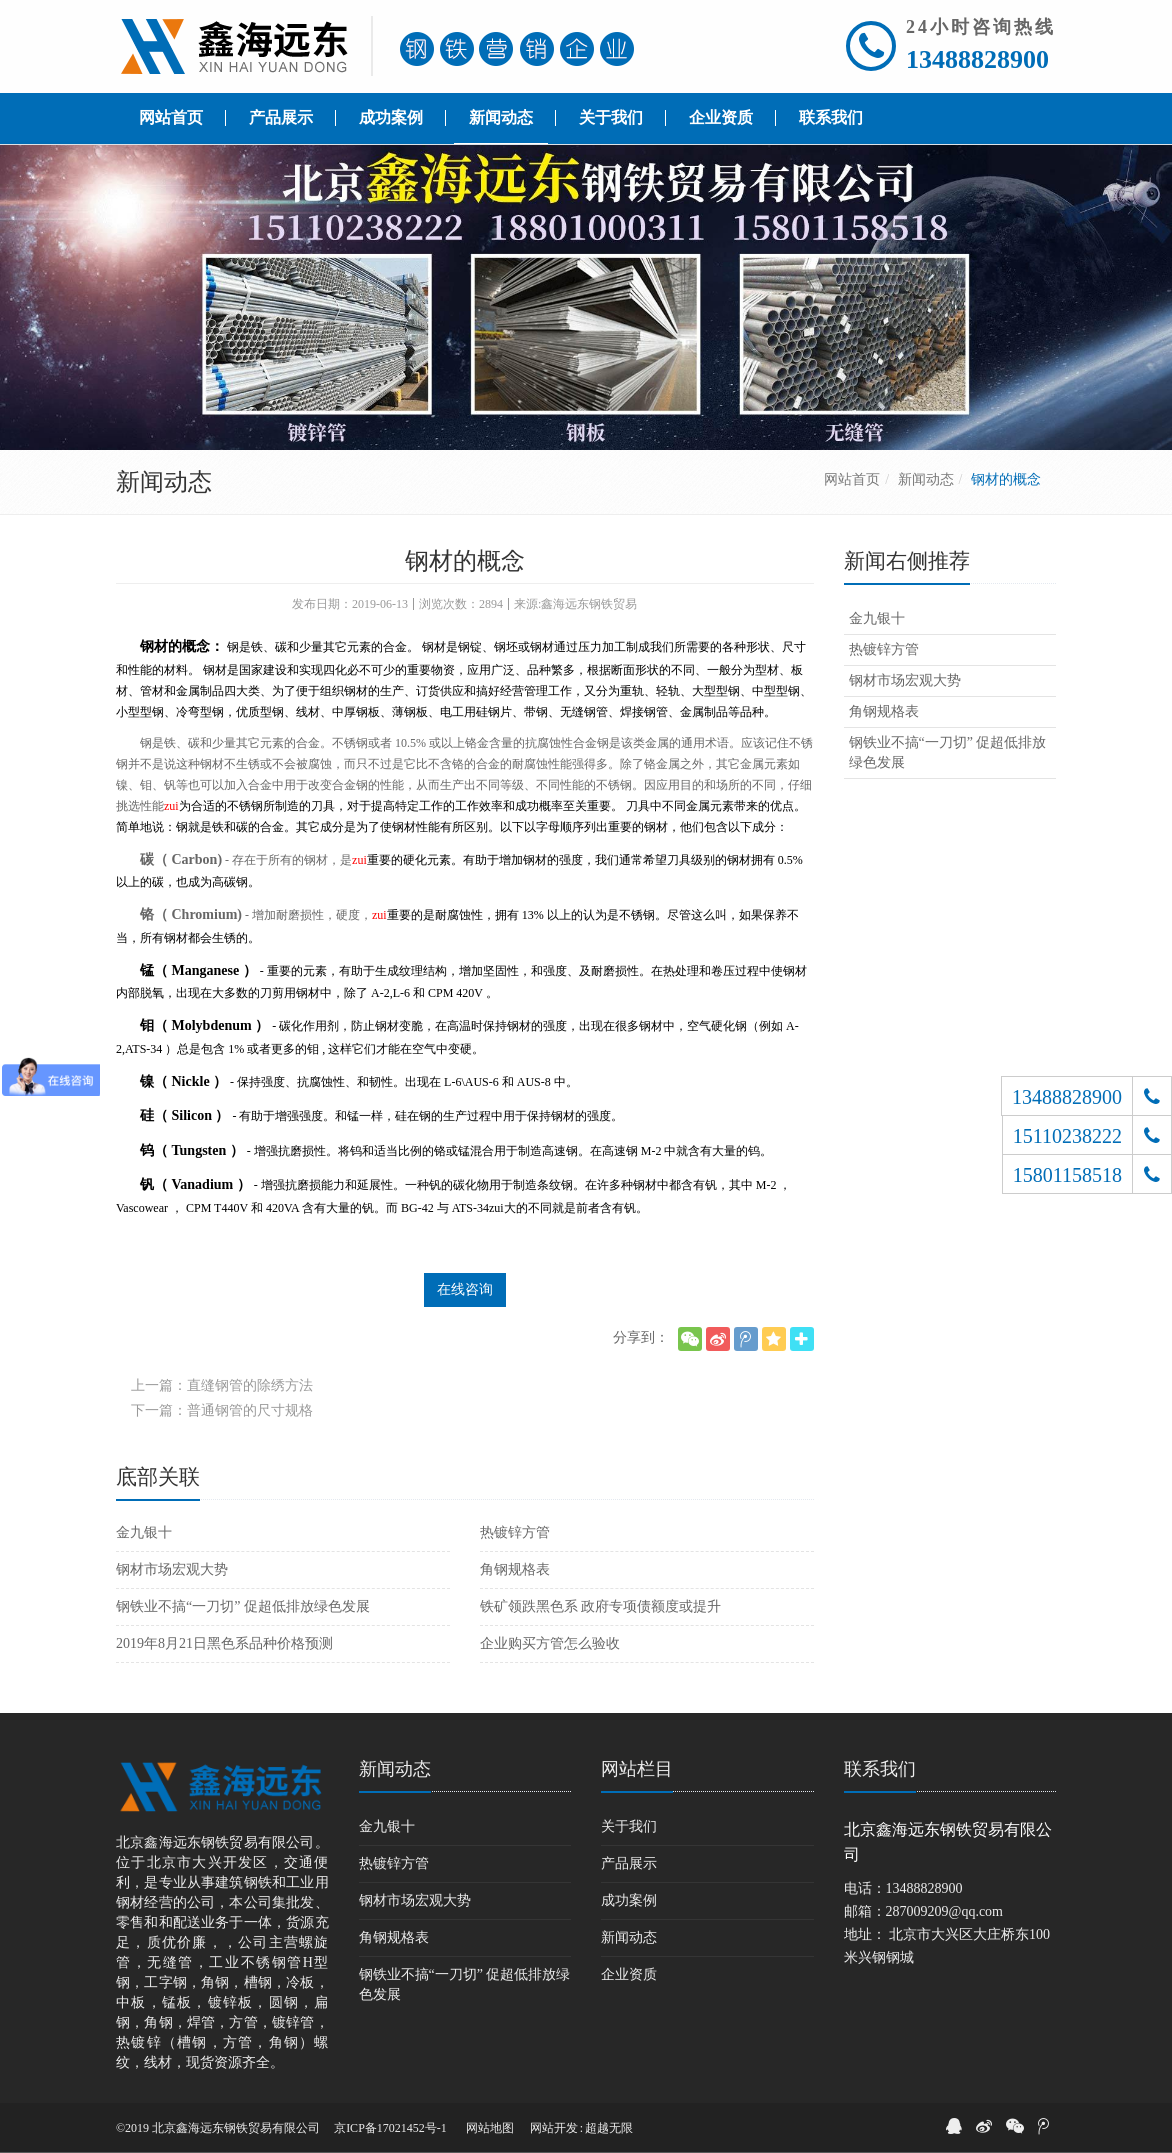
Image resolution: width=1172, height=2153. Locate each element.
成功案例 (629, 1900)
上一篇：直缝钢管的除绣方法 (222, 1385)
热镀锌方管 (515, 1532)
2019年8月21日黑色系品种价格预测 (224, 1643)
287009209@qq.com (945, 1911)
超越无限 (609, 2128)
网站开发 (554, 2128)
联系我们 (880, 1769)
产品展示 (629, 1863)
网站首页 (852, 479)
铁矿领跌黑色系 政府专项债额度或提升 (601, 1606)
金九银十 (144, 1532)
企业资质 (629, 1974)
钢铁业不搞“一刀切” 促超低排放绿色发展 (243, 1606)
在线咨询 (465, 1289)
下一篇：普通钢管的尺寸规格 (222, 1410)
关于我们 (629, 1826)
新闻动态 (926, 479)
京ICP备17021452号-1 (390, 2128)
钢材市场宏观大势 (172, 1569)
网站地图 (490, 2128)
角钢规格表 (515, 1569)
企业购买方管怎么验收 (550, 1643)
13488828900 (977, 59)
